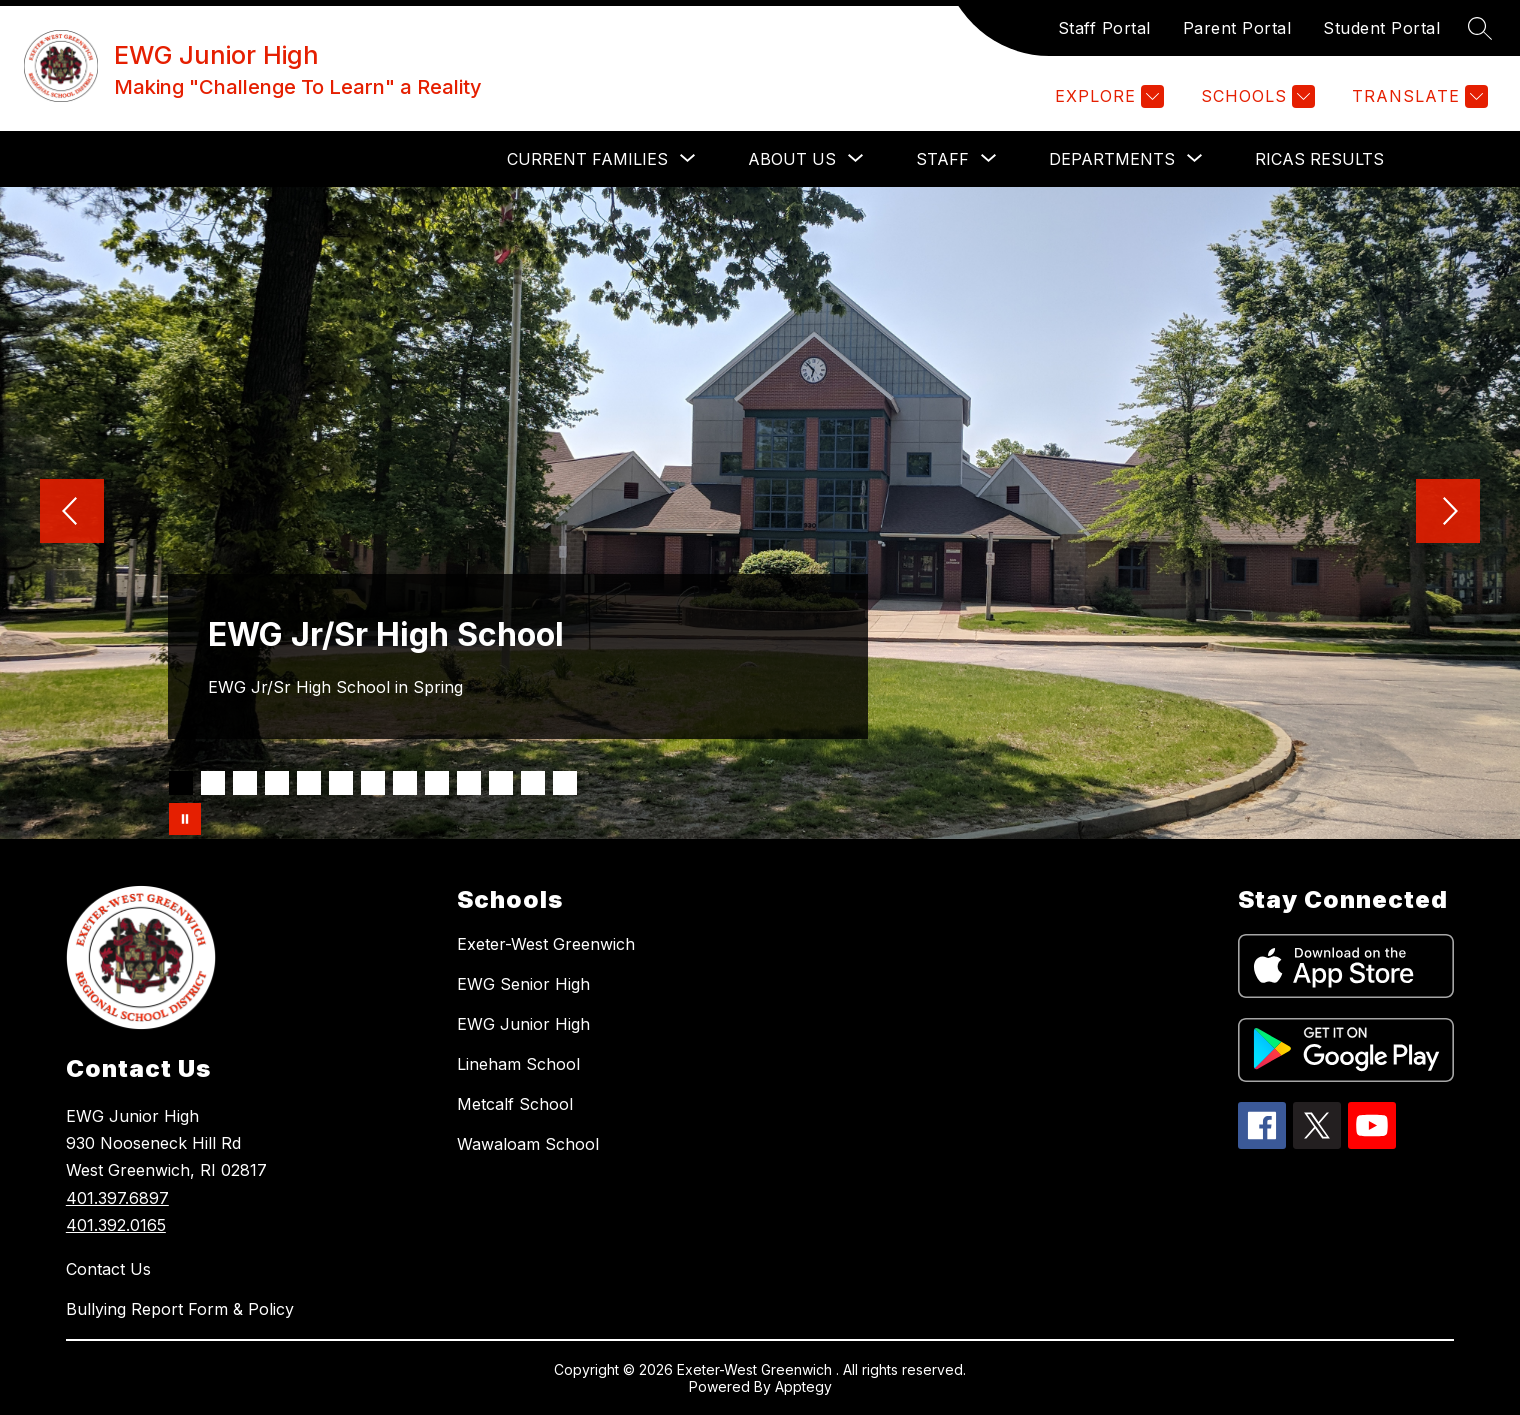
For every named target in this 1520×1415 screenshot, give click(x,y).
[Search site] (1480, 28)
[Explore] (1107, 96)
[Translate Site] (1417, 96)
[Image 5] (309, 783)
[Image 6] (341, 783)
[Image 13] (565, 783)
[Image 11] (501, 783)
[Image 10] (469, 783)
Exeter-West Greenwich (546, 944)
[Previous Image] (72, 513)
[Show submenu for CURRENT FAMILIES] (587, 159)
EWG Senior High (523, 984)
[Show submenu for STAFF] (942, 159)
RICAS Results (1319, 159)
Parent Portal (1237, 28)
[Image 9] (437, 783)
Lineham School (518, 1064)
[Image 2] (213, 783)
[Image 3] (245, 783)
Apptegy (803, 1386)
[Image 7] (373, 783)
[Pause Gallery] (185, 819)
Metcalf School (515, 1104)
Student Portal (1381, 28)
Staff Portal (1104, 28)
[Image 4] (277, 783)
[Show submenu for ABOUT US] (792, 159)
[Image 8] (405, 783)
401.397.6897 (117, 1198)
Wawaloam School (528, 1144)
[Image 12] (533, 783)
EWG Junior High (523, 1024)
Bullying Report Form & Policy (180, 1309)
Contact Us (108, 1269)
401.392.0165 (116, 1225)
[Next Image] (1448, 513)
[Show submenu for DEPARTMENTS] (1112, 159)
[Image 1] (181, 783)
